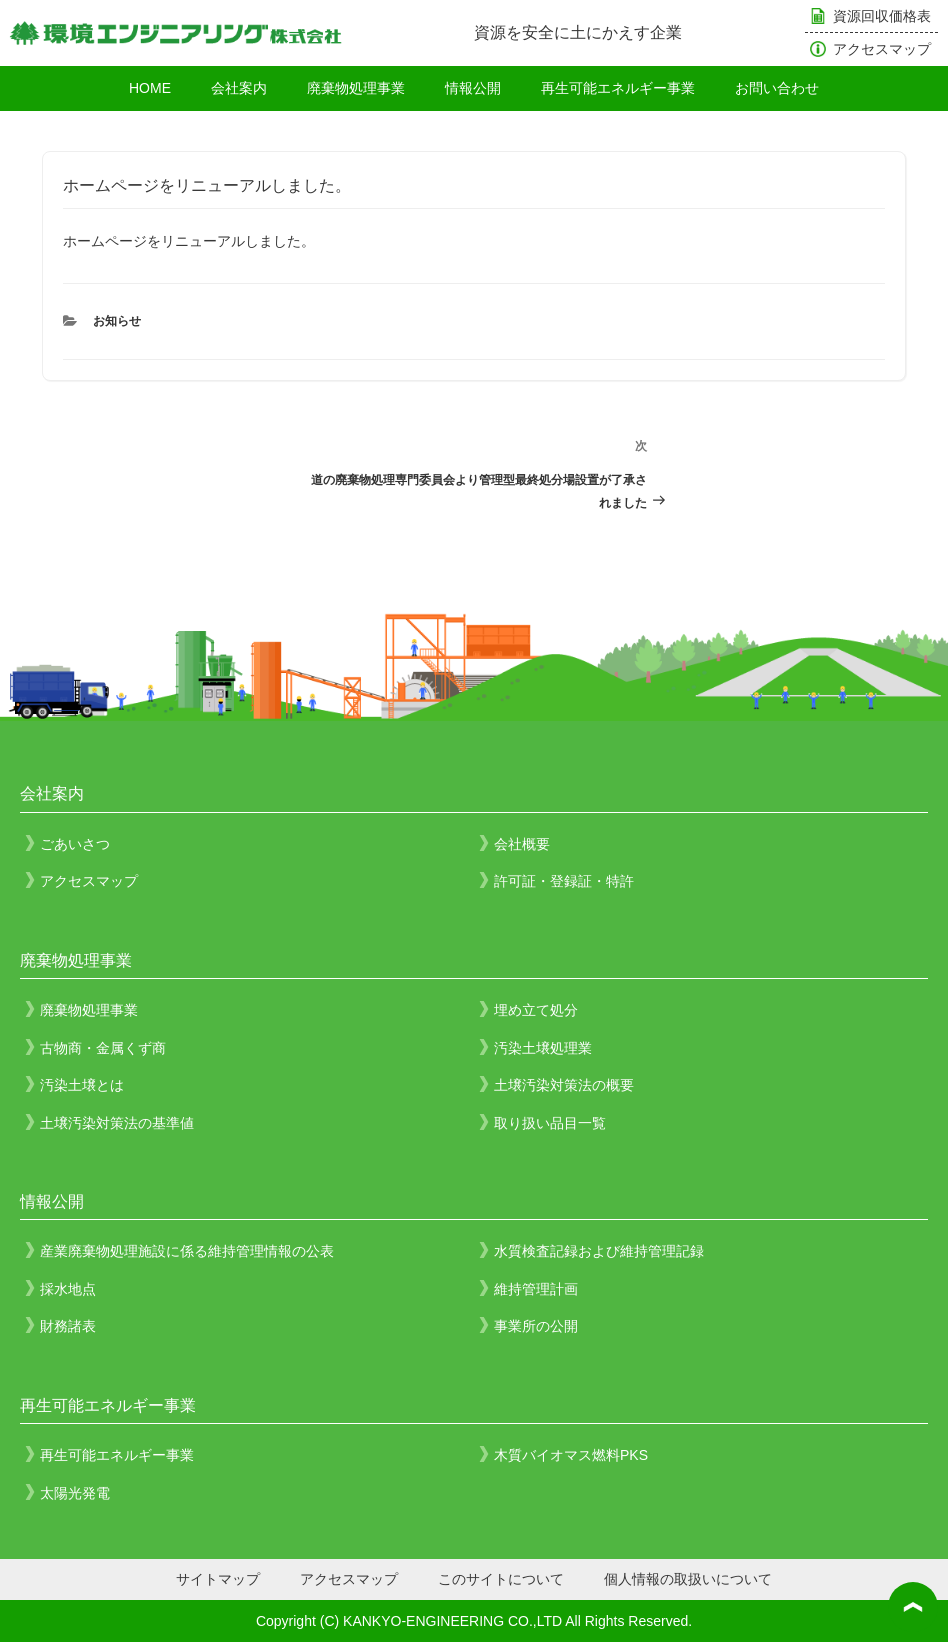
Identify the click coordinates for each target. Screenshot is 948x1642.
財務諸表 (68, 1326)
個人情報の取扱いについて (688, 1579)
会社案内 (239, 88)
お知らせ (117, 321)
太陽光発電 (75, 1493)
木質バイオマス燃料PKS (571, 1455)
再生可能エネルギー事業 (618, 88)
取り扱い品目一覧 (550, 1123)
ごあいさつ (75, 844)
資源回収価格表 (882, 16)
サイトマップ (218, 1579)
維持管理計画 (536, 1289)
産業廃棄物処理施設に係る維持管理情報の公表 (187, 1251)
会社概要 (522, 844)
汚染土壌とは (82, 1085)
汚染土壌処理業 (543, 1048)
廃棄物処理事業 (356, 88)
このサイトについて (501, 1579)
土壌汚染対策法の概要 (564, 1085)
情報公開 (473, 88)
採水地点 (68, 1289)
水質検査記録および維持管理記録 (599, 1251)
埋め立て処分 (536, 1010)
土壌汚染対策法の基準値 (117, 1123)
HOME (150, 88)
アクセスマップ (882, 49)
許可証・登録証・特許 (564, 881)
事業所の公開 (536, 1326)
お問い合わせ (777, 88)
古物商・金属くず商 (103, 1048)
